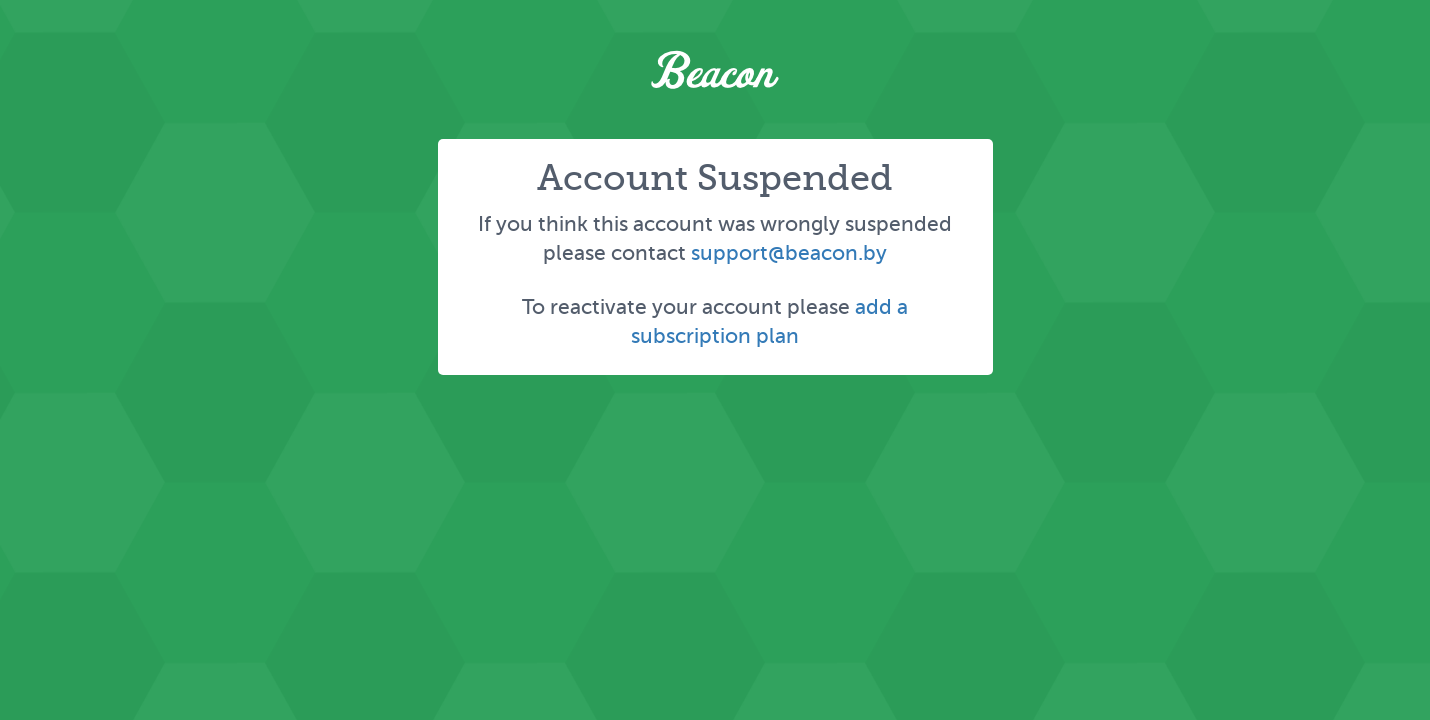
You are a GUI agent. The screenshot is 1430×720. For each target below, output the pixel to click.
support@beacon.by (789, 252)
